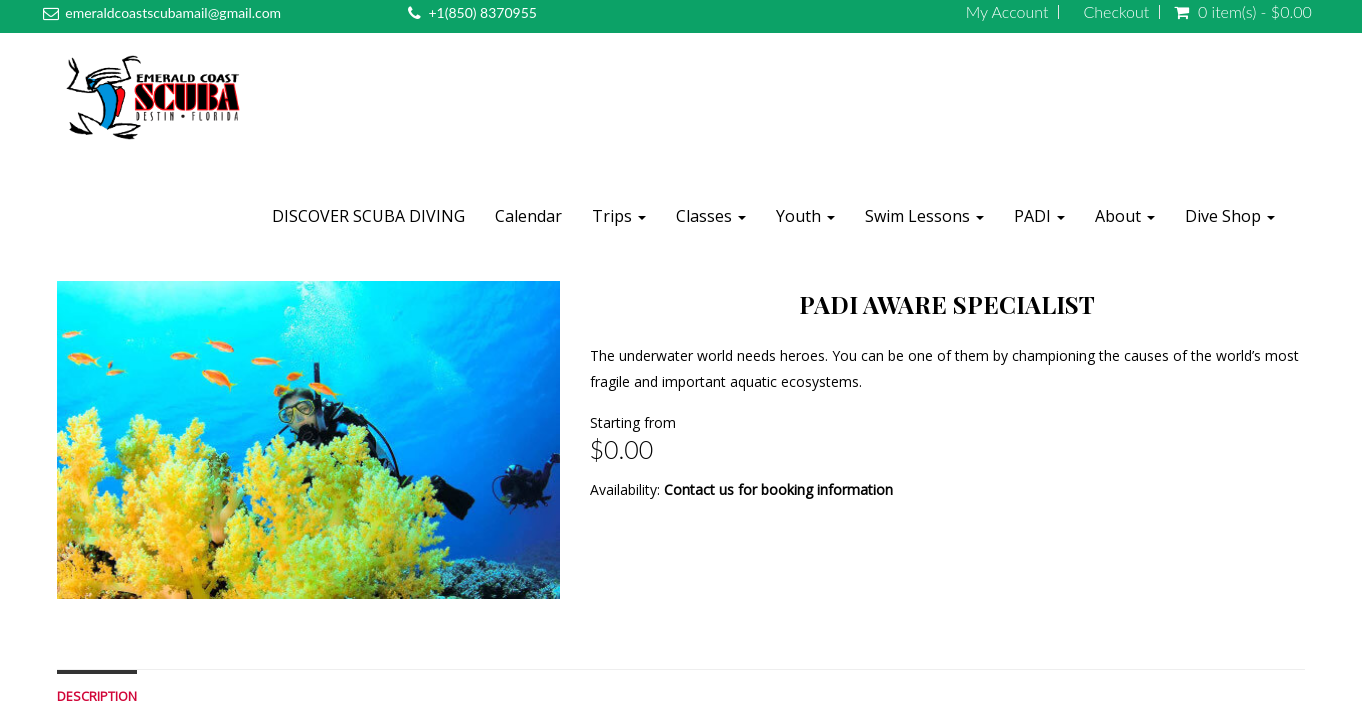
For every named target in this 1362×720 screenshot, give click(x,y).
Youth (805, 216)
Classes (711, 216)
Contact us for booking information (778, 489)
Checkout (1116, 12)
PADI (1039, 216)
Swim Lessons (924, 216)
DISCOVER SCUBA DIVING (368, 216)
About (1125, 216)
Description (97, 696)
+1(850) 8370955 (482, 12)
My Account (1007, 12)
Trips (619, 216)
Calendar (528, 216)
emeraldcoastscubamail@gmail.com (173, 12)
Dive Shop (1230, 216)
